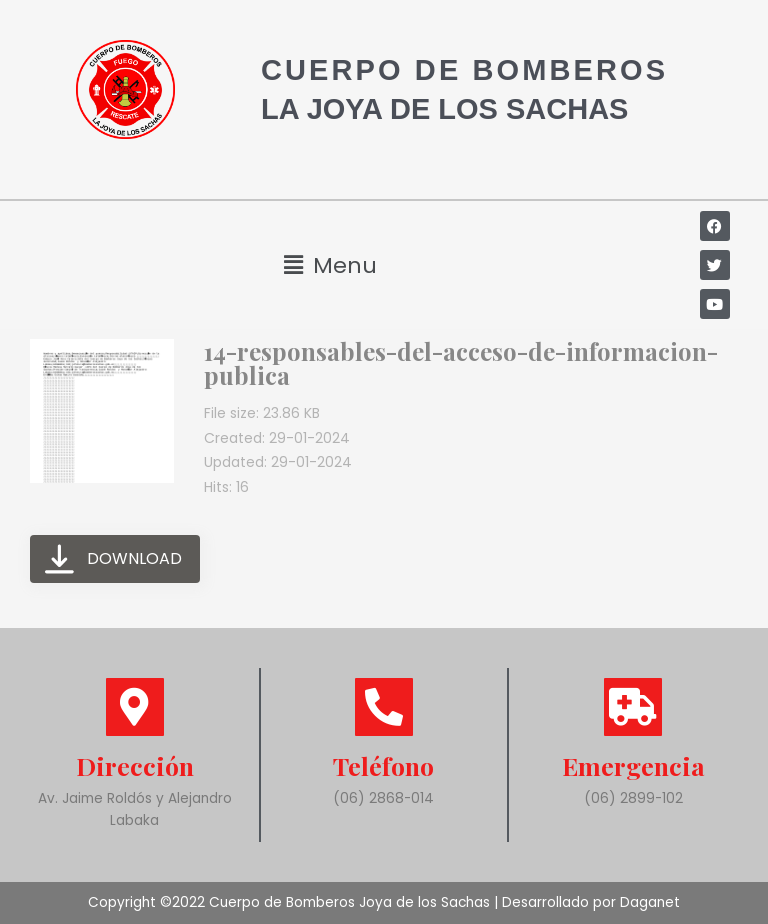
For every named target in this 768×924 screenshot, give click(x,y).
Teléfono (383, 765)
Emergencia (633, 765)
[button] (331, 265)
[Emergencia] (633, 707)
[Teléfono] (384, 707)
